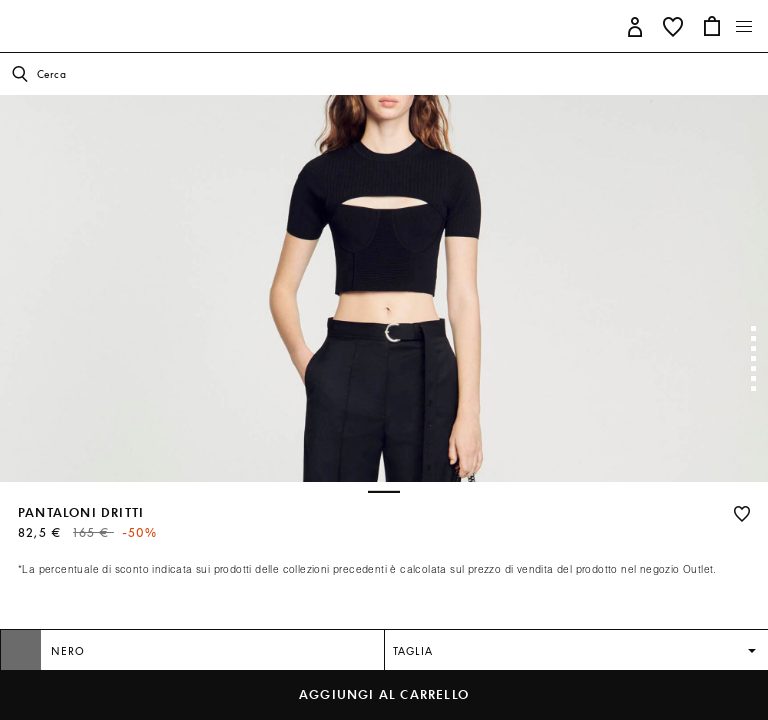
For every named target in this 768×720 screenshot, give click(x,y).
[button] (635, 25)
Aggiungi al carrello (384, 694)
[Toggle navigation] (744, 27)
